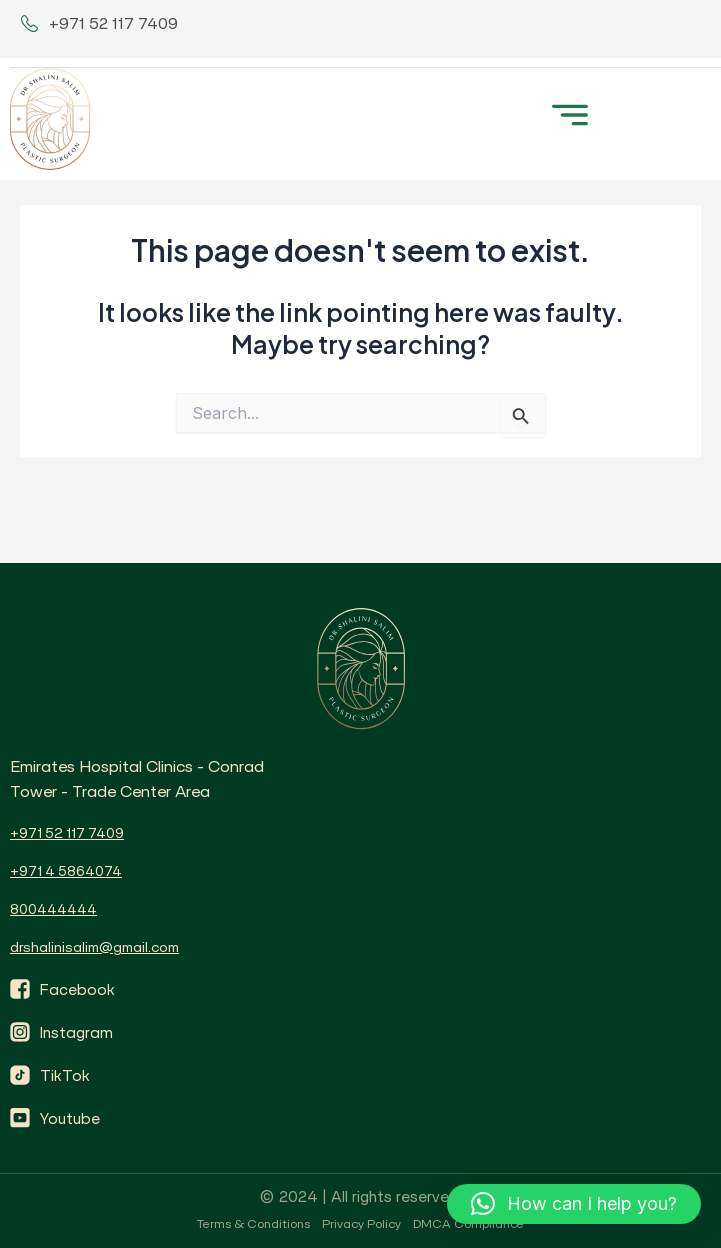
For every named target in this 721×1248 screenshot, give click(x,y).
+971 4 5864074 (66, 871)
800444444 (53, 909)
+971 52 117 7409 (67, 833)
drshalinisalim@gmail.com (94, 947)
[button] (569, 112)
